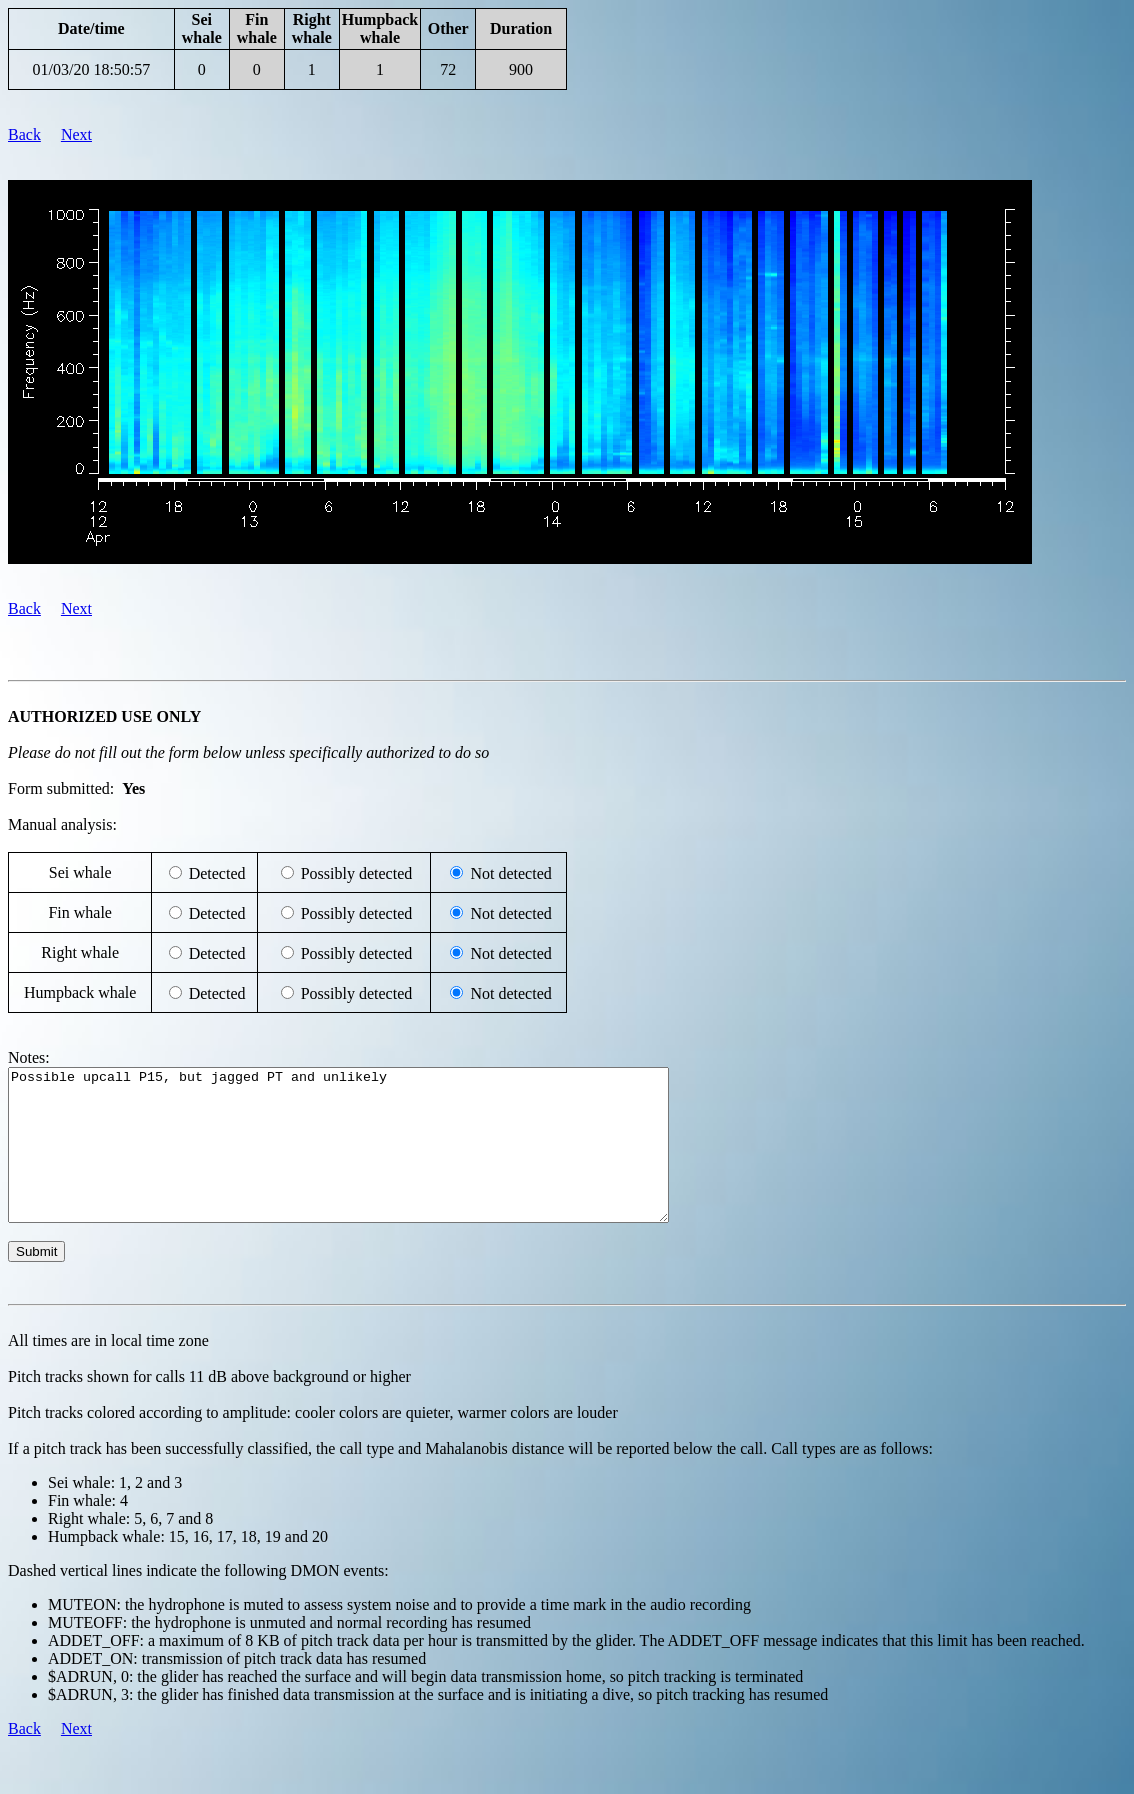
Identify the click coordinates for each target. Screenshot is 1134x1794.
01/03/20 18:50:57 (91, 69)
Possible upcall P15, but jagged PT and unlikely (378, 1160)
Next (76, 134)
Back (24, 134)
